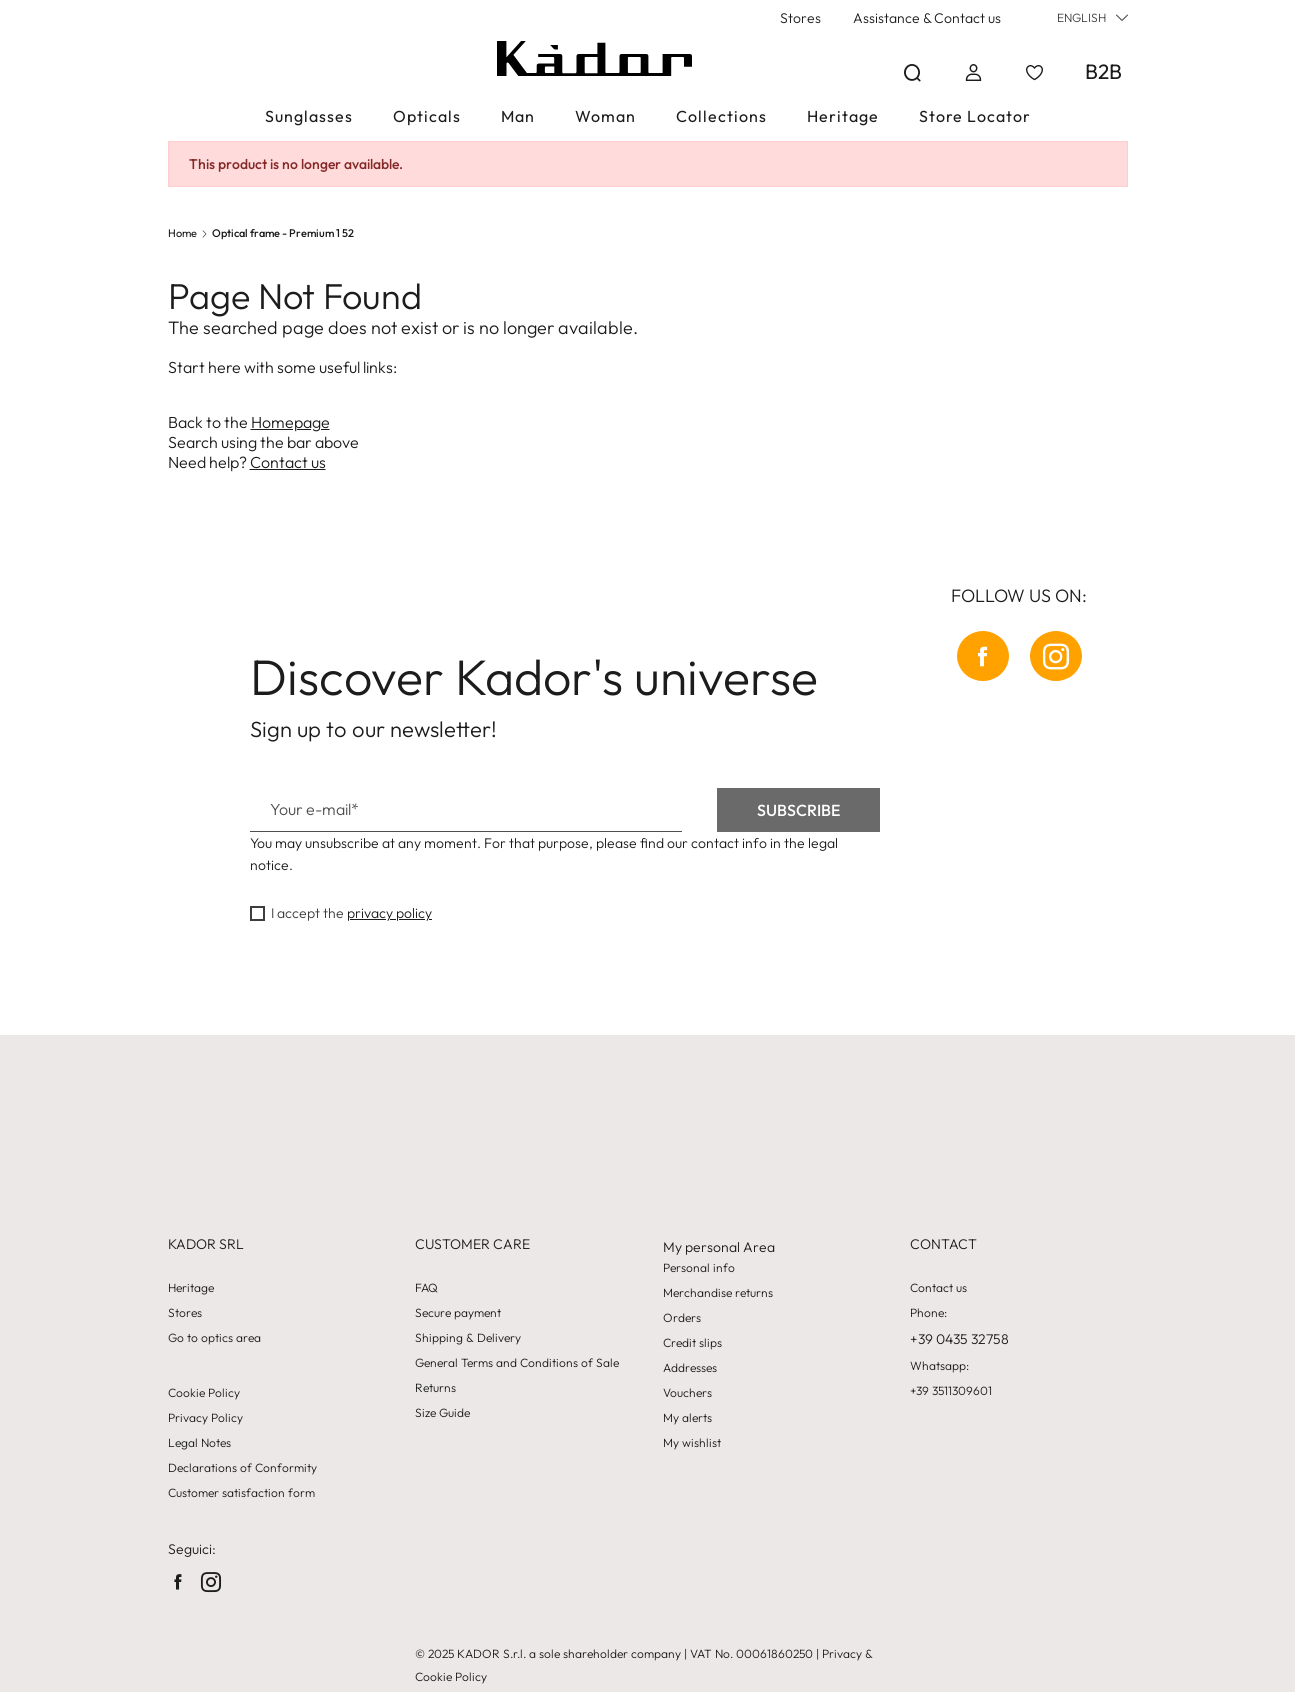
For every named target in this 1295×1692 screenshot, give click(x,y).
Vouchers (687, 1393)
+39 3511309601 (951, 1391)
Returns (435, 1388)
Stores (800, 18)
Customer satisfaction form (241, 1493)
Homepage (290, 422)
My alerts (687, 1418)
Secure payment (458, 1313)
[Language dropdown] (1092, 18)
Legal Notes (199, 1443)
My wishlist (692, 1443)
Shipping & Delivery (468, 1338)
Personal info (699, 1268)
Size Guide (442, 1413)
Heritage (191, 1288)
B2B (1103, 71)
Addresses (690, 1368)
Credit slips (692, 1343)
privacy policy (389, 913)
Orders (682, 1318)
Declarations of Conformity (242, 1468)
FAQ (426, 1288)
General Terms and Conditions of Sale (517, 1363)
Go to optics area (214, 1338)
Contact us (288, 462)
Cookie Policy (204, 1393)
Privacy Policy (205, 1418)
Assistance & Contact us (927, 18)
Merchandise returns (718, 1293)
